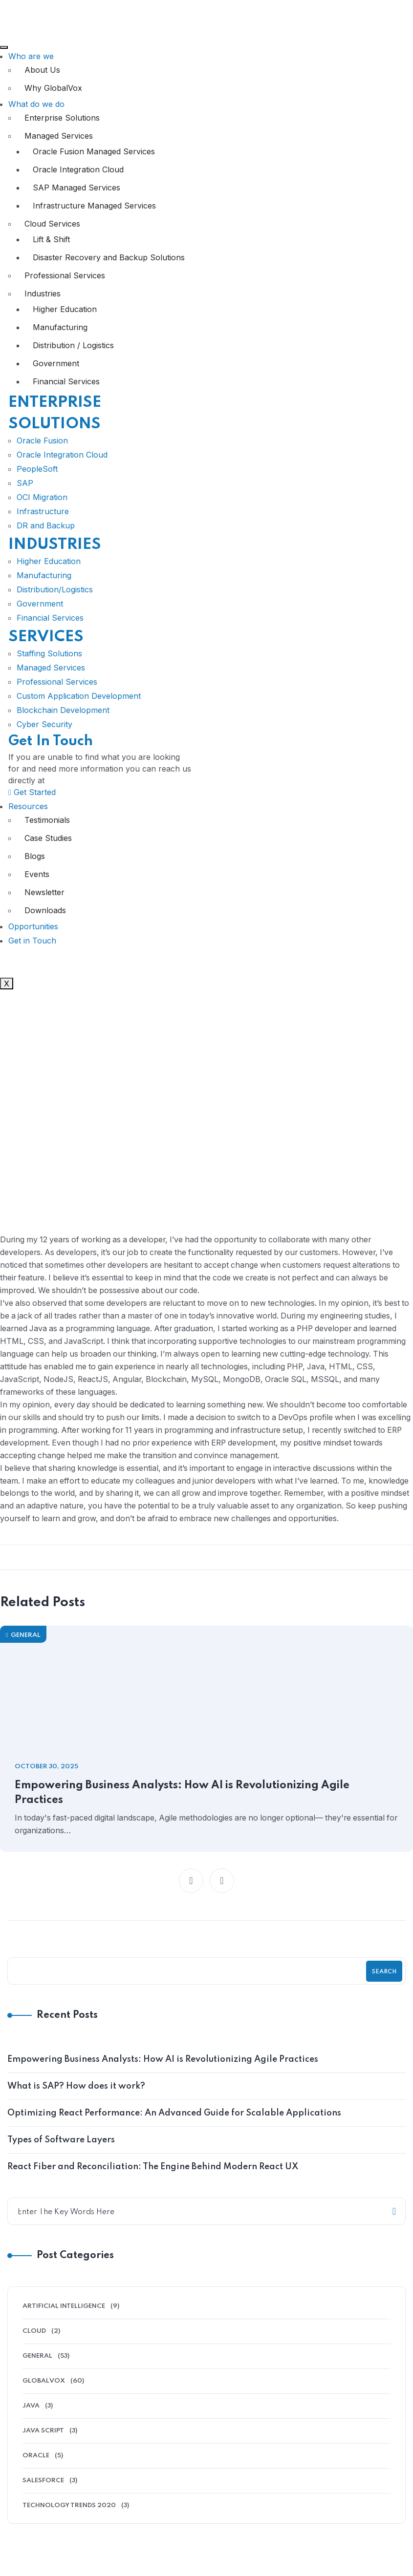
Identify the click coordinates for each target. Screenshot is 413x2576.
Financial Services (66, 381)
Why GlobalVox (53, 88)
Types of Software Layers (61, 2153)
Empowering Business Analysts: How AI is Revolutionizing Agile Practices (185, 1806)
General (23, 1648)
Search (384, 1985)
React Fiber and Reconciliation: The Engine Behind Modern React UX (152, 2180)
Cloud (34, 2344)
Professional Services (64, 275)
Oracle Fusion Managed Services (94, 151)
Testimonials (47, 820)
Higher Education (65, 309)
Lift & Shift (51, 239)
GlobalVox (43, 2394)
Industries (42, 293)
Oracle (35, 2469)
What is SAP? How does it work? (76, 2099)
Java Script (43, 2444)
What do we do (36, 104)
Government (56, 363)
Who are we (31, 56)
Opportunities (33, 926)
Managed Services (58, 136)
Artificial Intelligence (63, 2319)
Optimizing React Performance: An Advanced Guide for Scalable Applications (174, 2126)
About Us (42, 70)
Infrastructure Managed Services (94, 205)
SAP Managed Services (76, 187)
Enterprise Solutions (62, 118)
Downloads (45, 910)
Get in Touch (32, 940)
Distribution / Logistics (73, 345)
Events (36, 874)
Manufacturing (60, 327)
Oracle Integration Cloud (78, 169)
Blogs (34, 856)
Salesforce (43, 2494)
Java (31, 2419)
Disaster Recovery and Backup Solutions (109, 257)
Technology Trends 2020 (69, 2518)
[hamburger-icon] (4, 47)
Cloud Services (52, 224)
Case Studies (48, 838)
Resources (28, 806)
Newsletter (44, 892)
